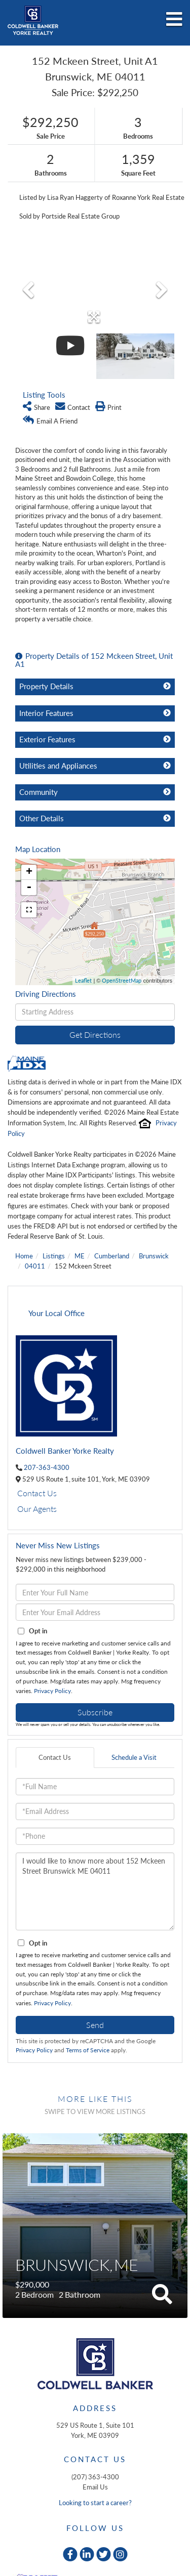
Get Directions (95, 1034)
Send (95, 2025)
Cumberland (111, 1256)
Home (24, 1256)
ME (79, 1256)
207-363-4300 (46, 1467)
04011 (35, 1266)
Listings (54, 1256)
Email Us (95, 2487)
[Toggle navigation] (174, 19)
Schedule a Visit (134, 1757)
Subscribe (95, 1712)
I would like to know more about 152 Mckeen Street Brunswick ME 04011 (95, 1891)
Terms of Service (87, 2050)
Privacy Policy (52, 1691)
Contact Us (37, 1493)
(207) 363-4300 (95, 2477)
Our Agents (37, 1508)
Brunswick (154, 1256)
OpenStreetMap (121, 980)
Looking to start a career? (95, 2503)
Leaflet (83, 980)
